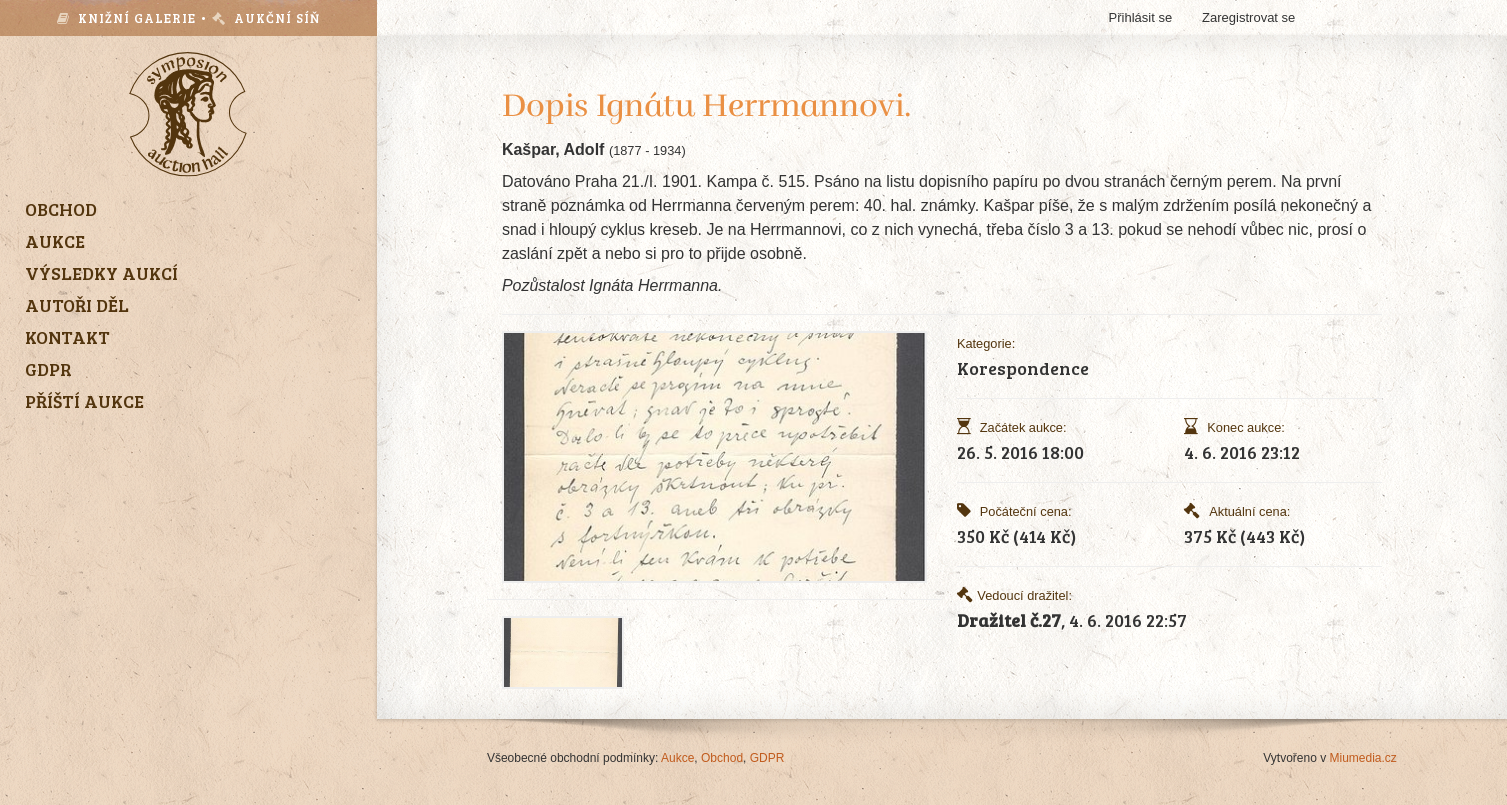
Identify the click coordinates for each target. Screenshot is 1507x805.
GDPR (767, 758)
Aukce (677, 758)
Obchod (722, 758)
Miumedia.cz (1363, 758)
